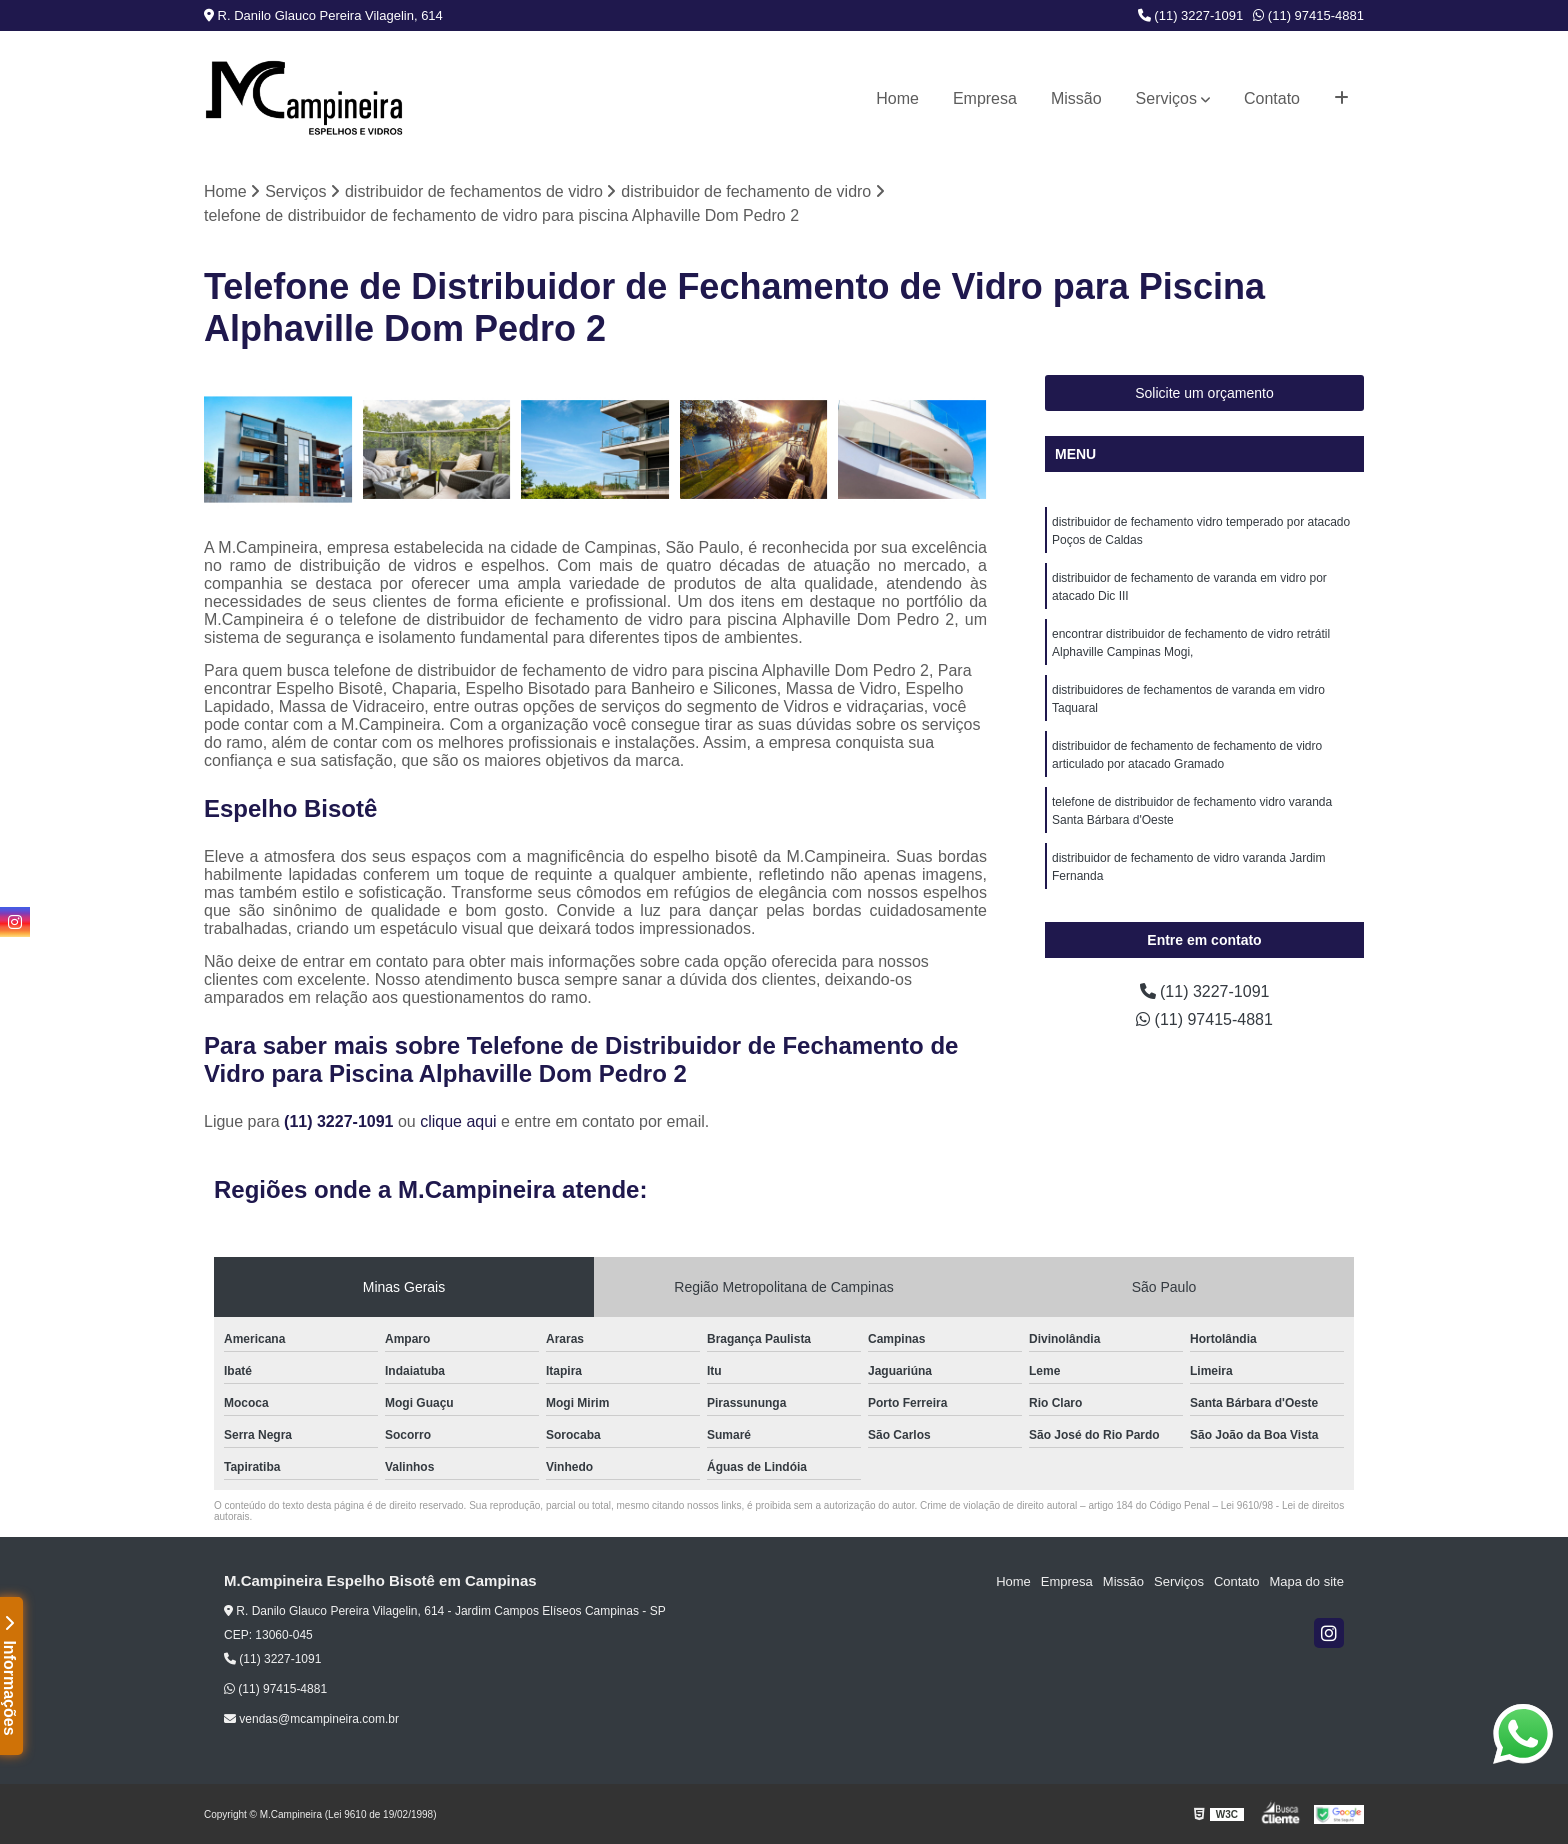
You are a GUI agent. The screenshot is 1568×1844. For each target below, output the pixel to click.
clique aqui (458, 1121)
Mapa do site (1306, 1581)
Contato (1272, 98)
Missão (1076, 98)
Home (897, 98)
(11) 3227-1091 (1191, 15)
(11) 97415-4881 (1308, 15)
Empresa (985, 98)
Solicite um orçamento (1204, 393)
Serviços (1166, 98)
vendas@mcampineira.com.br (311, 1719)
